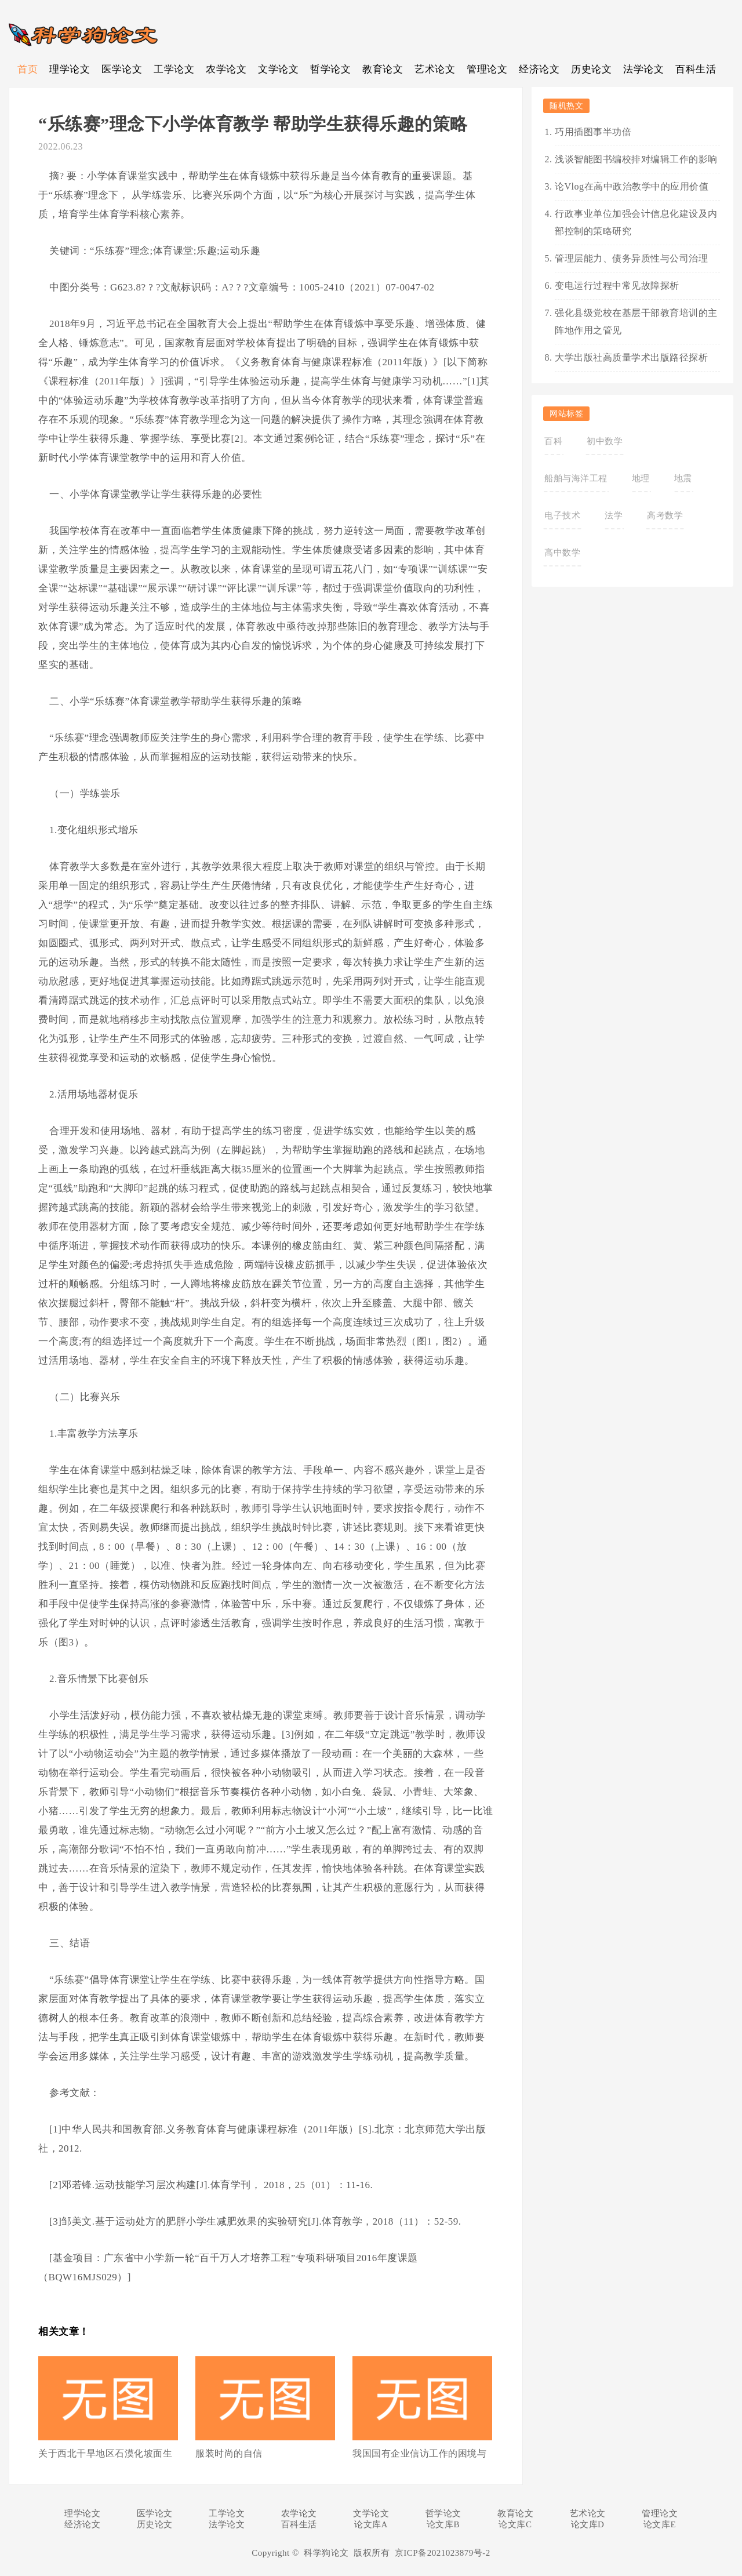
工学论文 (174, 69)
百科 (553, 441)
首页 (27, 69)
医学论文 (121, 69)
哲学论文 (330, 69)
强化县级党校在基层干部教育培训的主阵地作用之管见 (636, 321)
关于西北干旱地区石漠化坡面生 (105, 2453)
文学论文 (278, 69)
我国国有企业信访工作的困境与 (419, 2453)
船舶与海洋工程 (576, 478)
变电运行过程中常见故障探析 (617, 285)
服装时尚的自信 (229, 2453)
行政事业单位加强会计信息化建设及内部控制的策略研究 (636, 222)
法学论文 (643, 69)
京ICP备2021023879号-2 (442, 2552)
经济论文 (539, 69)
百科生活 (695, 69)
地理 (641, 478)
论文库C (515, 2524)
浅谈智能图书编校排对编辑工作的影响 (636, 159)
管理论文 (487, 69)
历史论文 (591, 69)
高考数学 (665, 515)
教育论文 (382, 69)
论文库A (371, 2524)
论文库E (659, 2524)
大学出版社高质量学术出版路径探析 (631, 357)
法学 (614, 515)
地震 (683, 478)
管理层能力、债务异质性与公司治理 (631, 258)
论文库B (443, 2524)
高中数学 (562, 552)
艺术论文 (434, 69)
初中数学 (605, 441)
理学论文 (69, 69)
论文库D (588, 2524)
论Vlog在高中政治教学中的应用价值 (631, 186)
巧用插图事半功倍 (593, 132)
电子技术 (562, 515)
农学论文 (226, 69)
